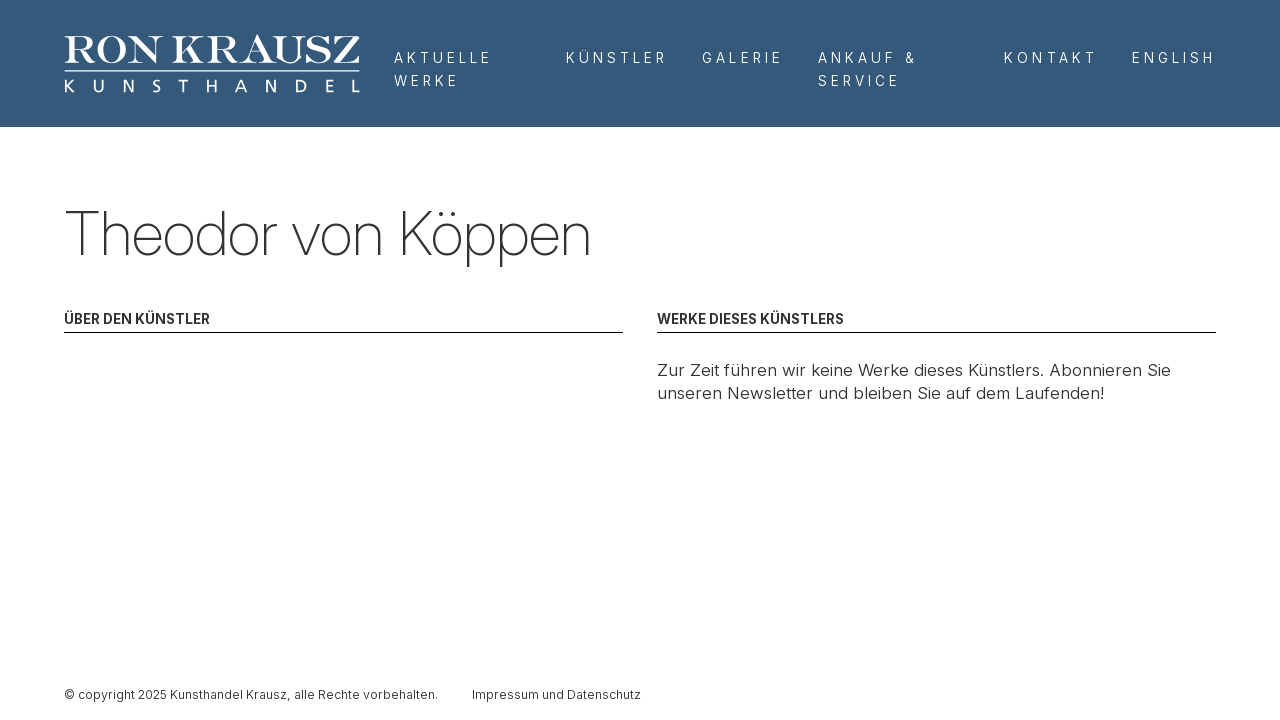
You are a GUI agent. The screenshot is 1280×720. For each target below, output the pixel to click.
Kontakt (1050, 58)
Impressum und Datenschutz (556, 694)
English (1174, 58)
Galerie (742, 58)
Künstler (617, 58)
